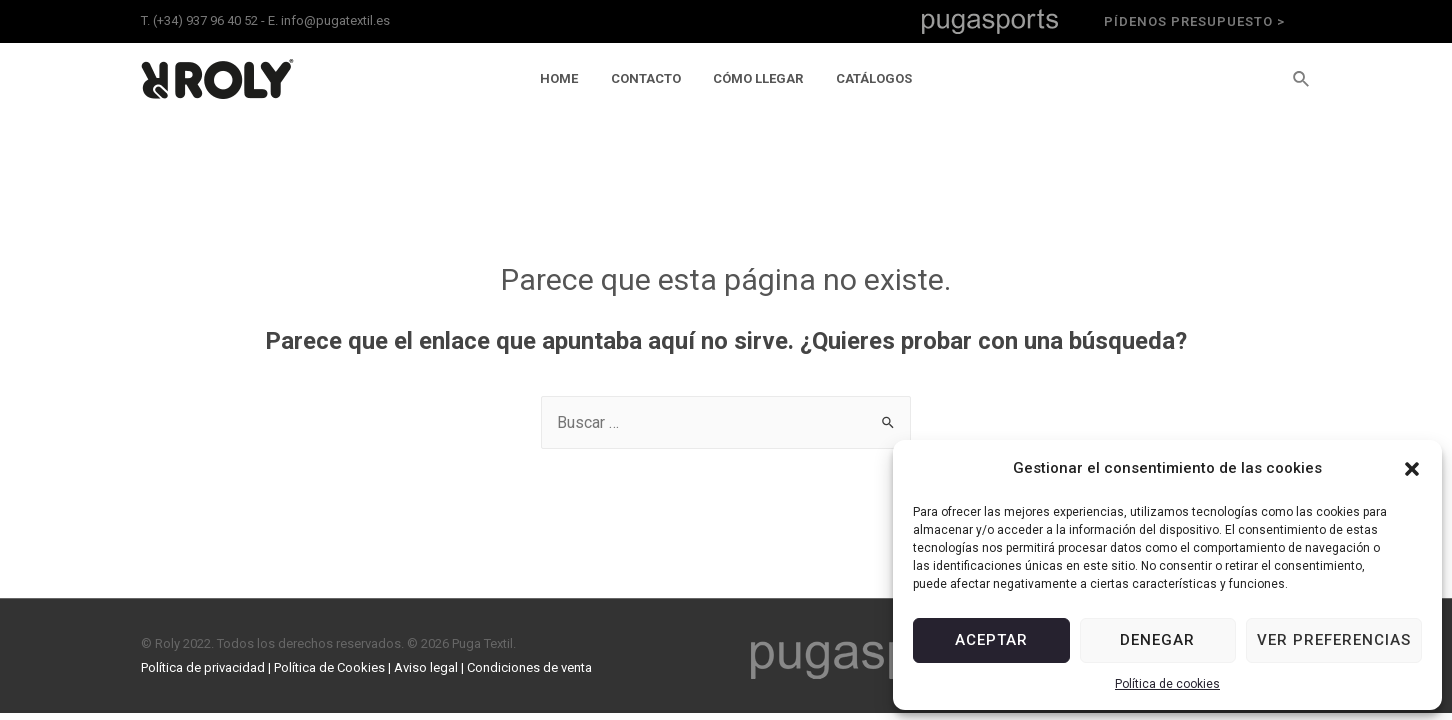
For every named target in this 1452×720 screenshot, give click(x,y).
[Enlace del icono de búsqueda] (1302, 79)
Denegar (1157, 640)
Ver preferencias (1334, 640)
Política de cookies (1167, 684)
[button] (1412, 469)
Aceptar (991, 640)
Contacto (649, 78)
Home (569, 78)
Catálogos (864, 78)
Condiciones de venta (529, 667)
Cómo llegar (755, 78)
